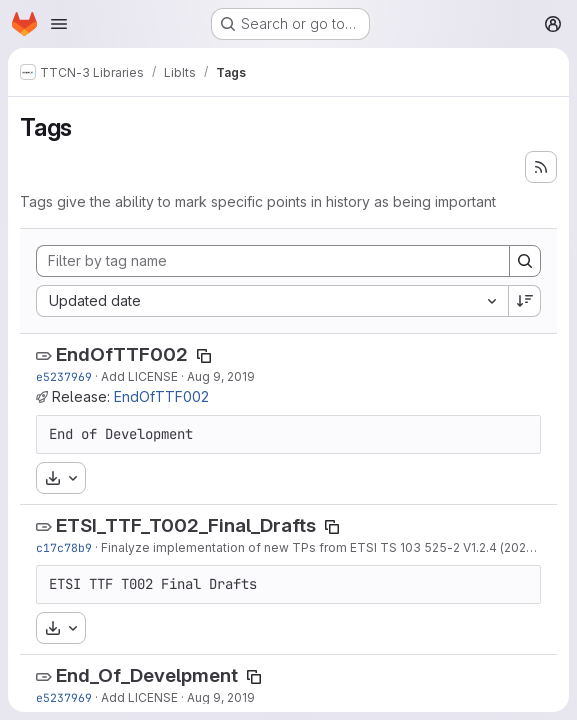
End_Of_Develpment (147, 675)
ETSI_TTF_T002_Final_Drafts (186, 525)
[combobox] (272, 301)
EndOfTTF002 (122, 354)
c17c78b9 (64, 547)
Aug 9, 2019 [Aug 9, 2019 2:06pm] (221, 376)
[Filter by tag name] (273, 261)
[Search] (525, 261)
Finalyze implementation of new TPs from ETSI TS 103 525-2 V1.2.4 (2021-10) (327, 547)
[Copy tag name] (204, 356)
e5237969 (64, 376)
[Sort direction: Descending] (525, 301)
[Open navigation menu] (59, 24)
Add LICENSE (139, 376)
